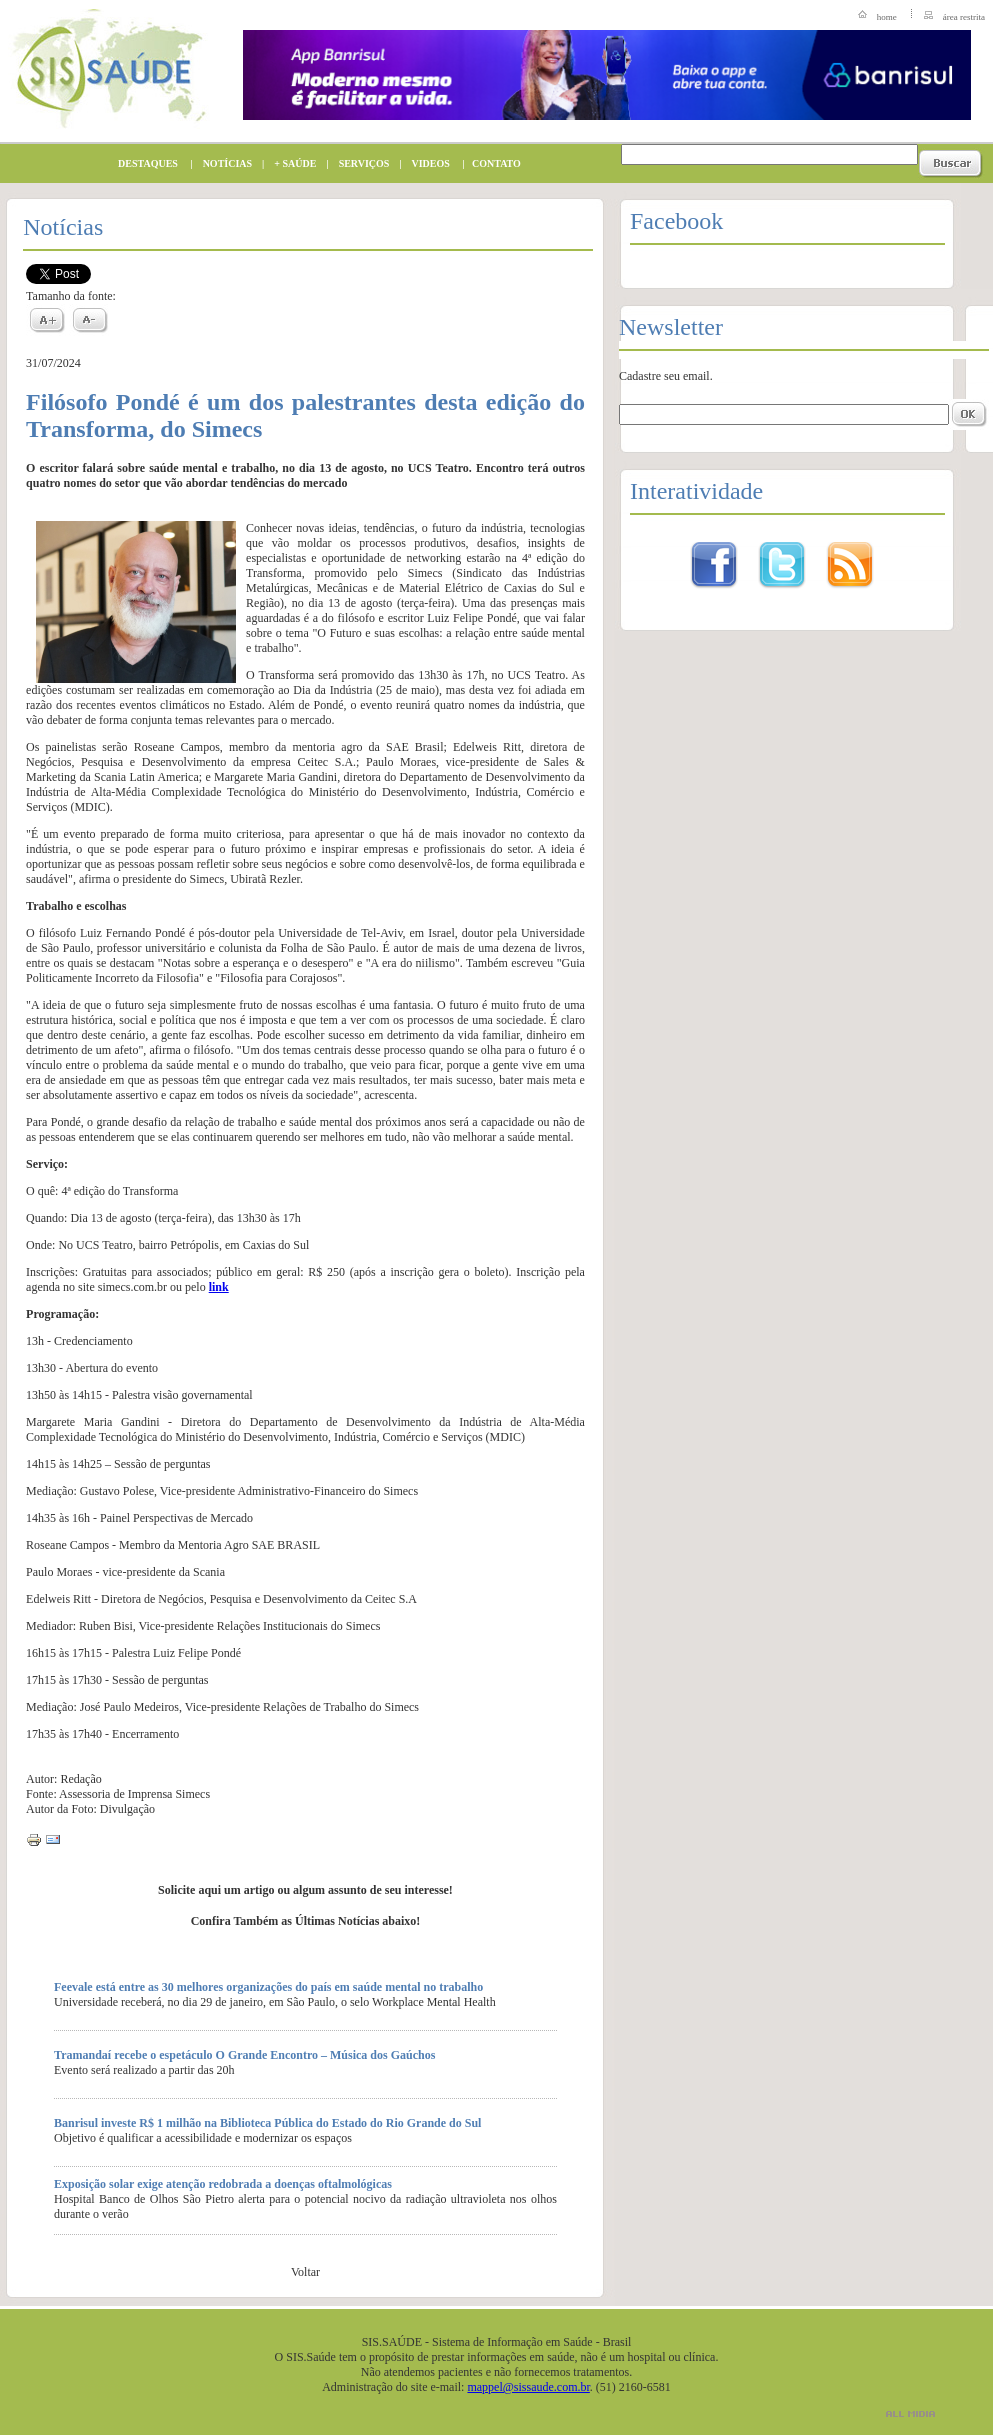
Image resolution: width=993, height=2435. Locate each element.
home (887, 17)
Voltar (305, 2272)
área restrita (964, 17)
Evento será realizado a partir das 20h (144, 2070)
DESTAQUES (143, 163)
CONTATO (492, 163)
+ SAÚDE (290, 163)
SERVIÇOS (359, 163)
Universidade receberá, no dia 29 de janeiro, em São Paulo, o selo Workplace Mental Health (275, 2002)
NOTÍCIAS (222, 163)
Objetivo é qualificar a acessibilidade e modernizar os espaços (203, 2138)
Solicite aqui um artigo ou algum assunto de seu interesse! (305, 1890)
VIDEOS (426, 163)
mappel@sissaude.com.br (528, 2387)
